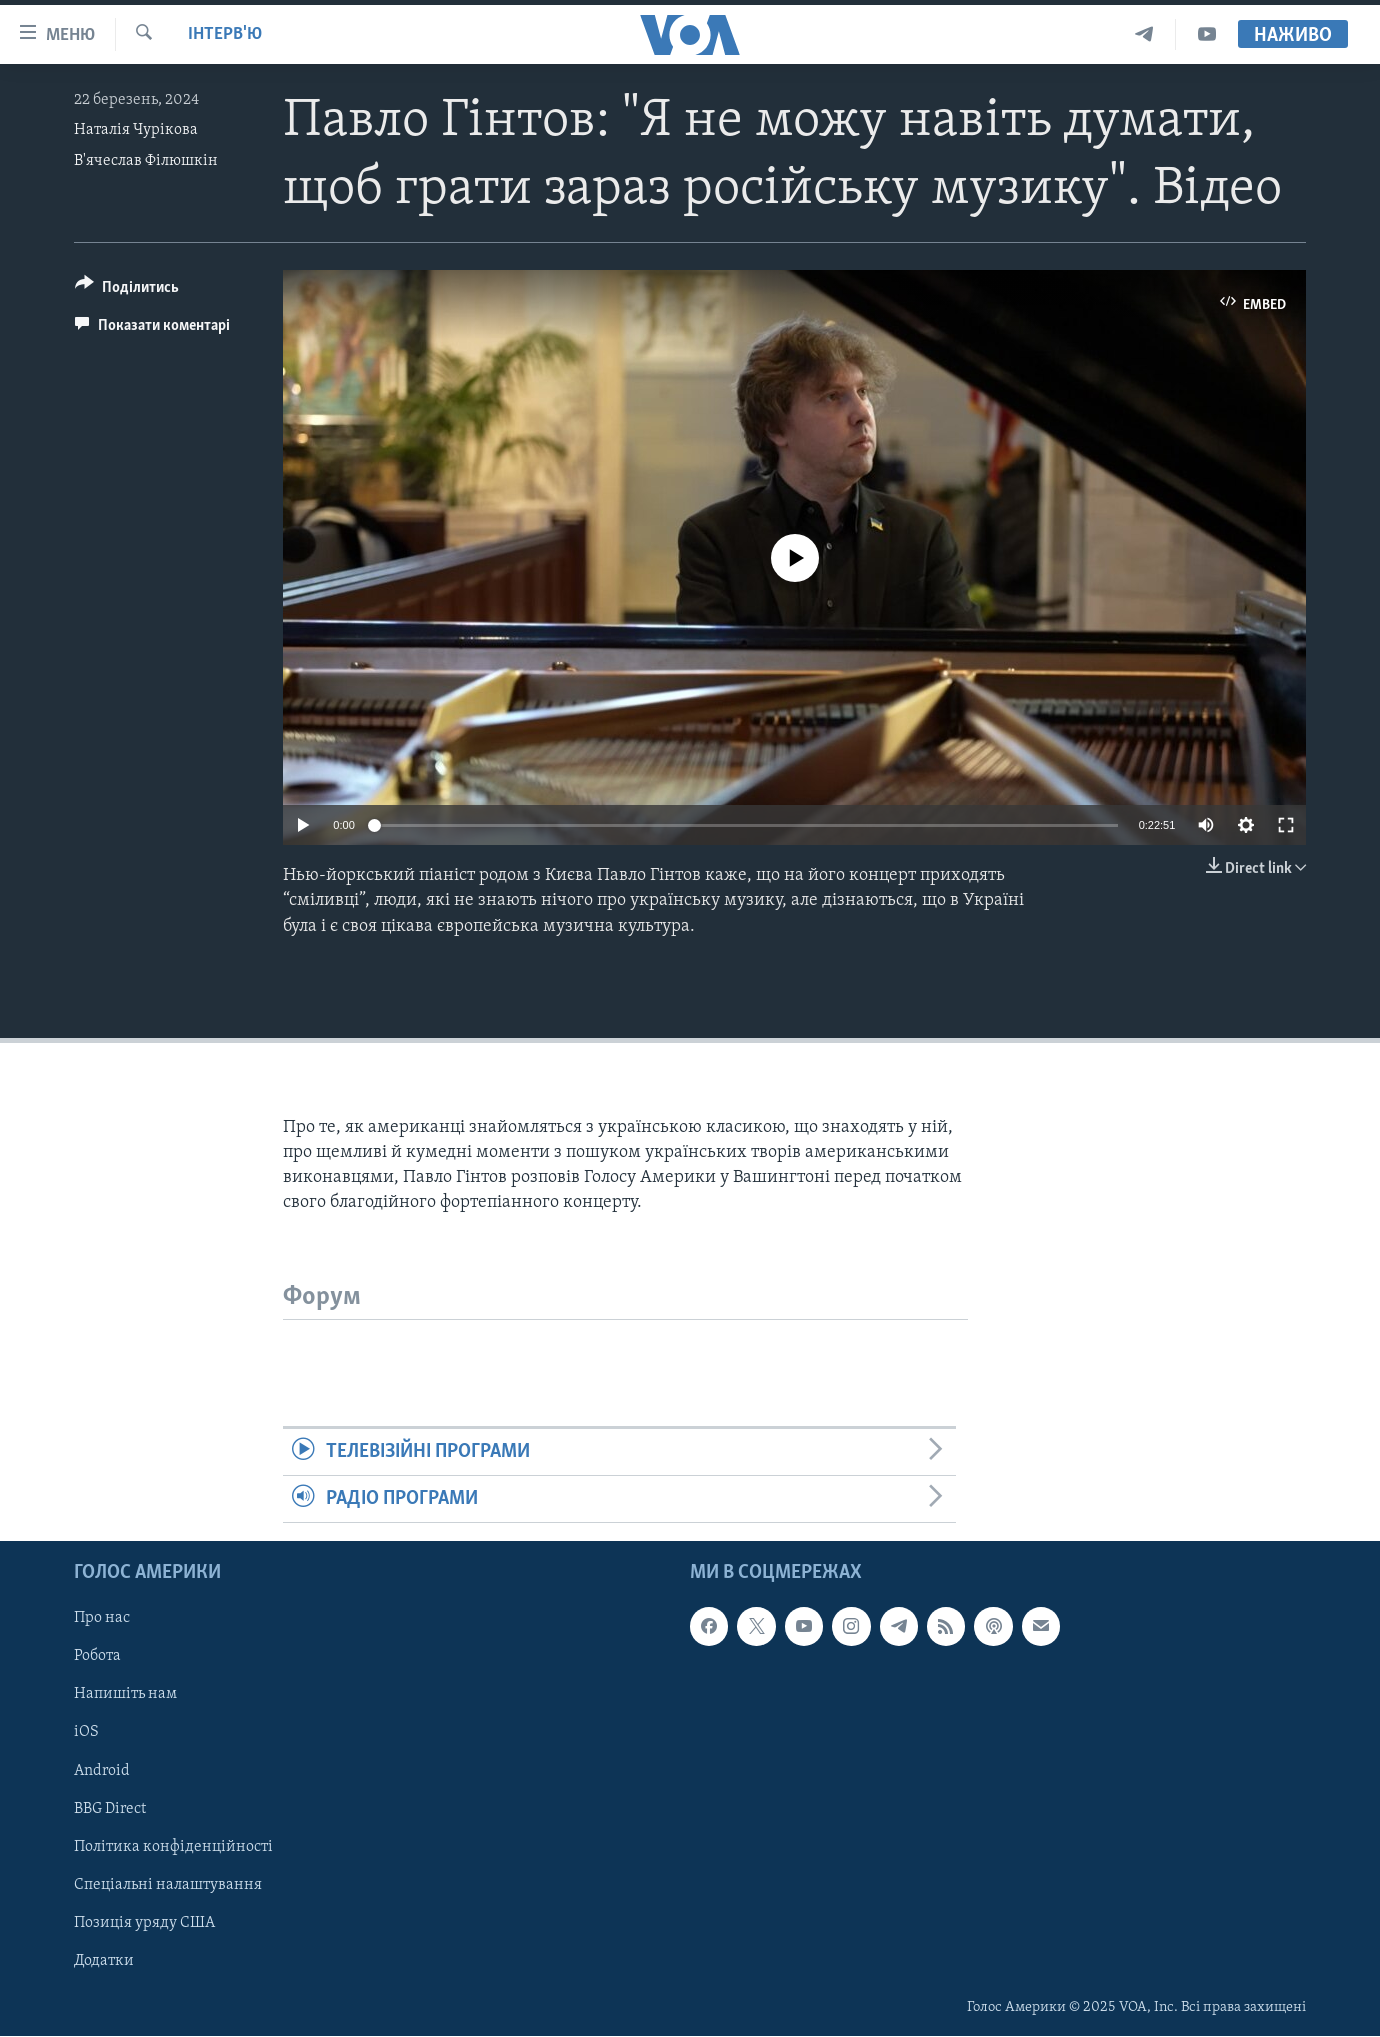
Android (102, 1771)
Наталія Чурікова (136, 130)
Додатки (104, 1961)
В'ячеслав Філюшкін (146, 161)
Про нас (102, 1619)
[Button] (127, 290)
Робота (97, 1657)
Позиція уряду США (144, 1923)
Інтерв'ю (225, 34)
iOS (86, 1733)
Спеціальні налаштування (168, 1885)
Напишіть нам (125, 1695)
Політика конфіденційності (173, 1847)
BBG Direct (110, 1809)
